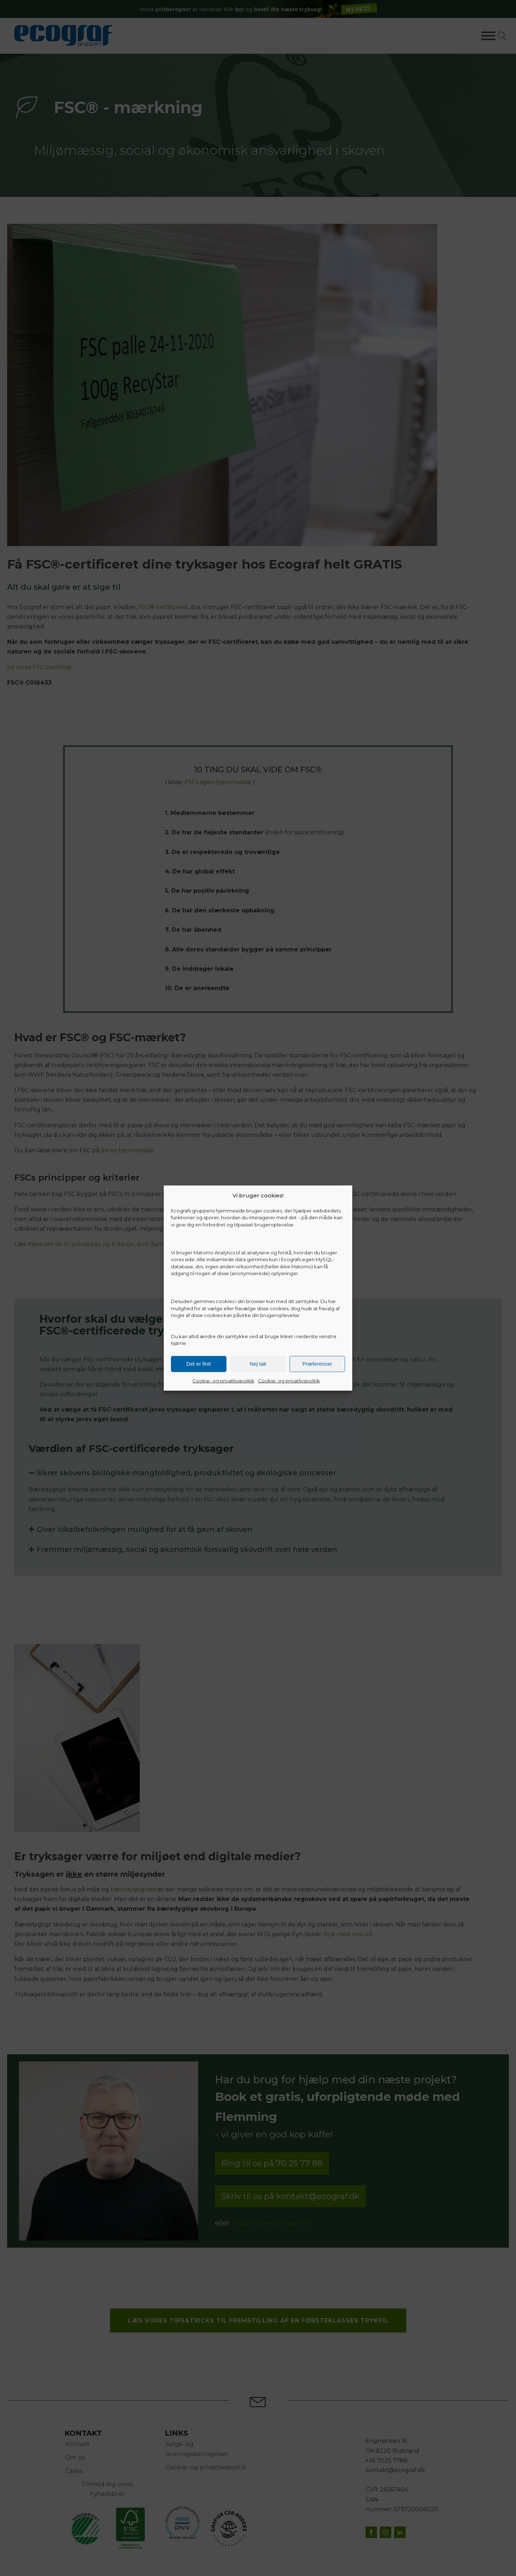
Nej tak (258, 1364)
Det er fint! (198, 1364)
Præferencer (317, 1364)
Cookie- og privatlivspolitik (223, 1380)
